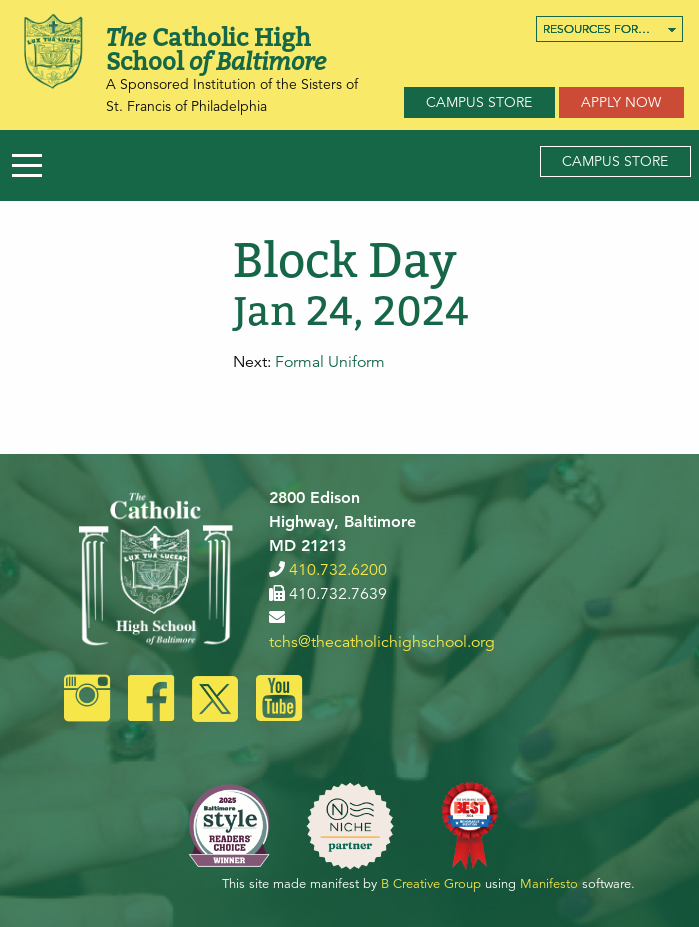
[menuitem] (609, 29)
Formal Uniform (330, 362)
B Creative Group (431, 884)
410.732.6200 (338, 570)
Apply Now (621, 102)
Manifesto (549, 884)
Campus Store (479, 102)
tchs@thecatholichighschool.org (382, 642)
